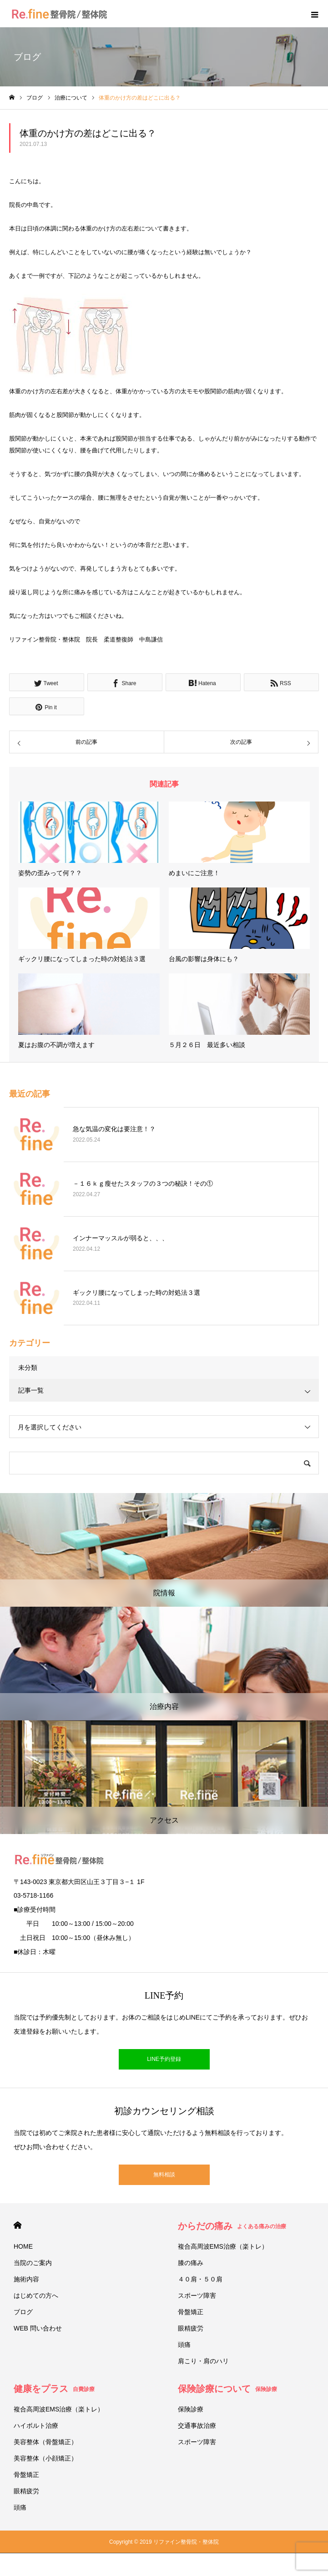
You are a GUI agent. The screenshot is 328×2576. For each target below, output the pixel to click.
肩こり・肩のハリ (203, 2361)
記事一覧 (31, 1390)
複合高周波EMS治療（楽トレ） (223, 2246)
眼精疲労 (190, 2328)
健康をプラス (54, 2389)
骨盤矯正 (190, 2311)
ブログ (23, 2311)
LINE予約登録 (164, 2059)
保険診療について (227, 2389)
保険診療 (190, 2409)
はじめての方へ (36, 2295)
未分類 (27, 1367)
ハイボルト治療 (36, 2425)
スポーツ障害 (197, 2295)
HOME (17, 2225)
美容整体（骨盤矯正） (45, 2442)
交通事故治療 (197, 2425)
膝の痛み (190, 2262)
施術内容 (26, 2279)
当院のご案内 (33, 2262)
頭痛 (184, 2344)
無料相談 (164, 2174)
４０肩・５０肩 (200, 2279)
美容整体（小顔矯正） (45, 2458)
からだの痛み (232, 2226)
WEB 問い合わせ (38, 2328)
